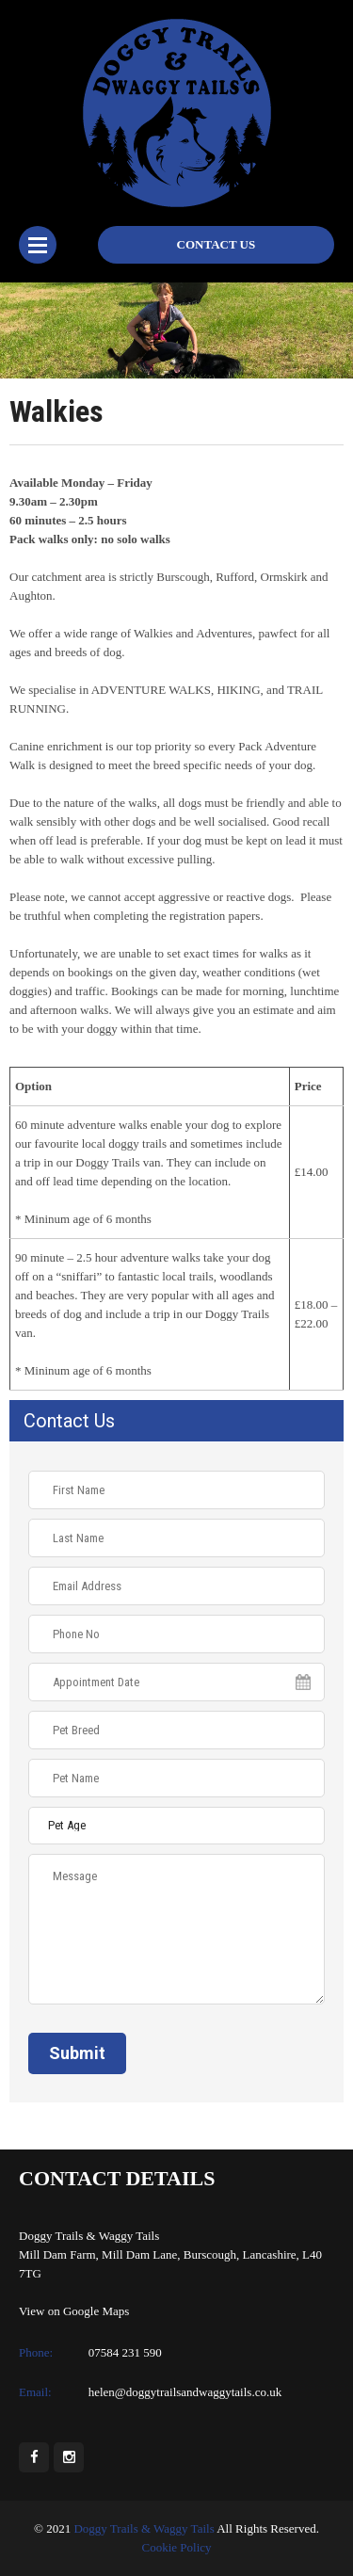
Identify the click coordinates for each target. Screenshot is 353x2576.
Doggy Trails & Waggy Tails (143, 2528)
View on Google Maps (74, 2311)
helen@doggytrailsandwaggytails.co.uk (184, 2392)
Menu (37, 245)
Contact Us (216, 244)
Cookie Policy (176, 2547)
